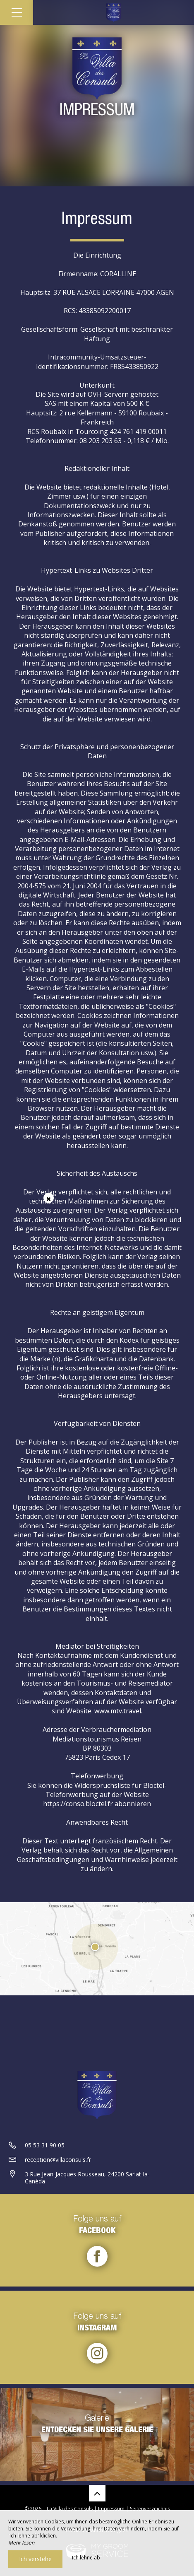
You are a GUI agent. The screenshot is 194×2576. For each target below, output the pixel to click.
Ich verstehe (35, 2559)
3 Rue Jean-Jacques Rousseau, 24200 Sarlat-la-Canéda (87, 2177)
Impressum (111, 2508)
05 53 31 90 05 (45, 2145)
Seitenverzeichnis (150, 2508)
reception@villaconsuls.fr (58, 2160)
